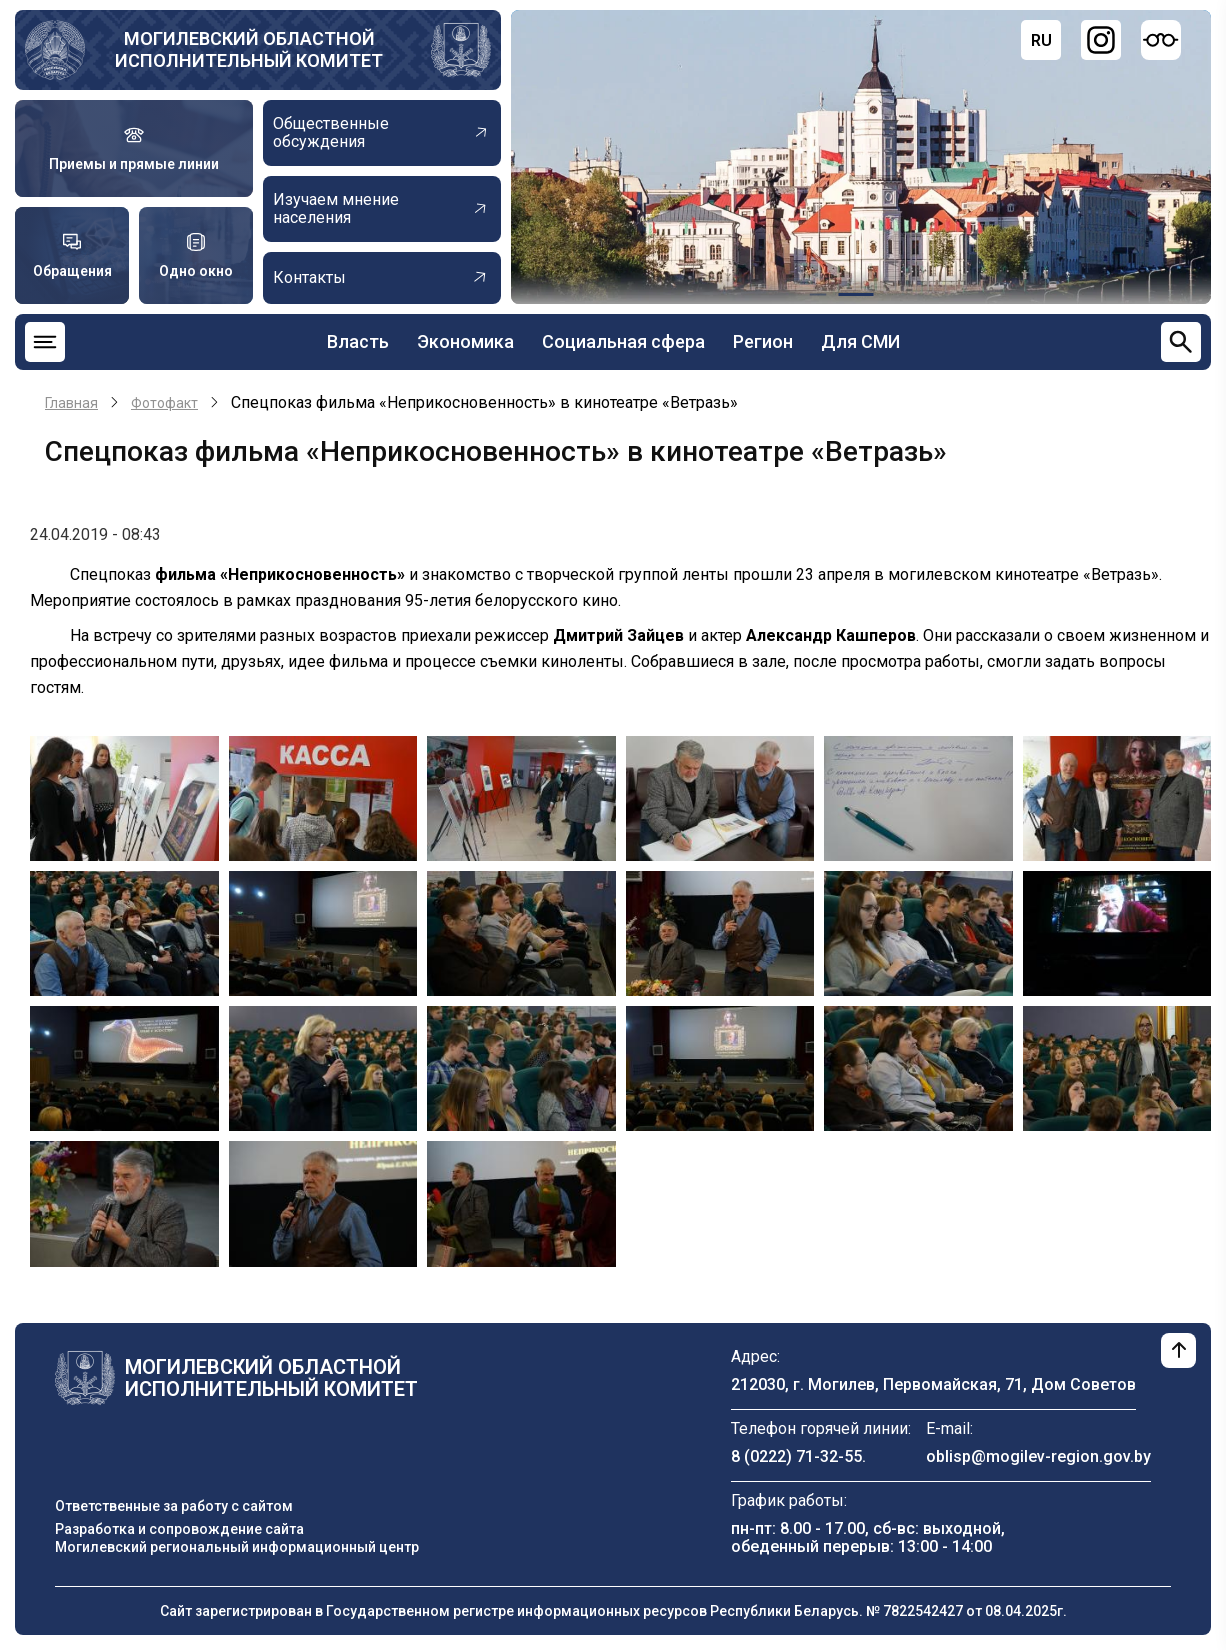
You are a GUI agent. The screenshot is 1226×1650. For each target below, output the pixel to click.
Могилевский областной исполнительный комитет (249, 49)
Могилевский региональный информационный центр (237, 1547)
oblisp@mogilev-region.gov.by (1038, 1456)
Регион (763, 341)
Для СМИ (860, 341)
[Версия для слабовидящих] (1161, 40)
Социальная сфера (623, 341)
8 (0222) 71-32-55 (796, 1456)
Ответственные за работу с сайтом (174, 1506)
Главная (71, 403)
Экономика (465, 341)
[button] (124, 797)
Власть (358, 341)
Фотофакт (164, 403)
